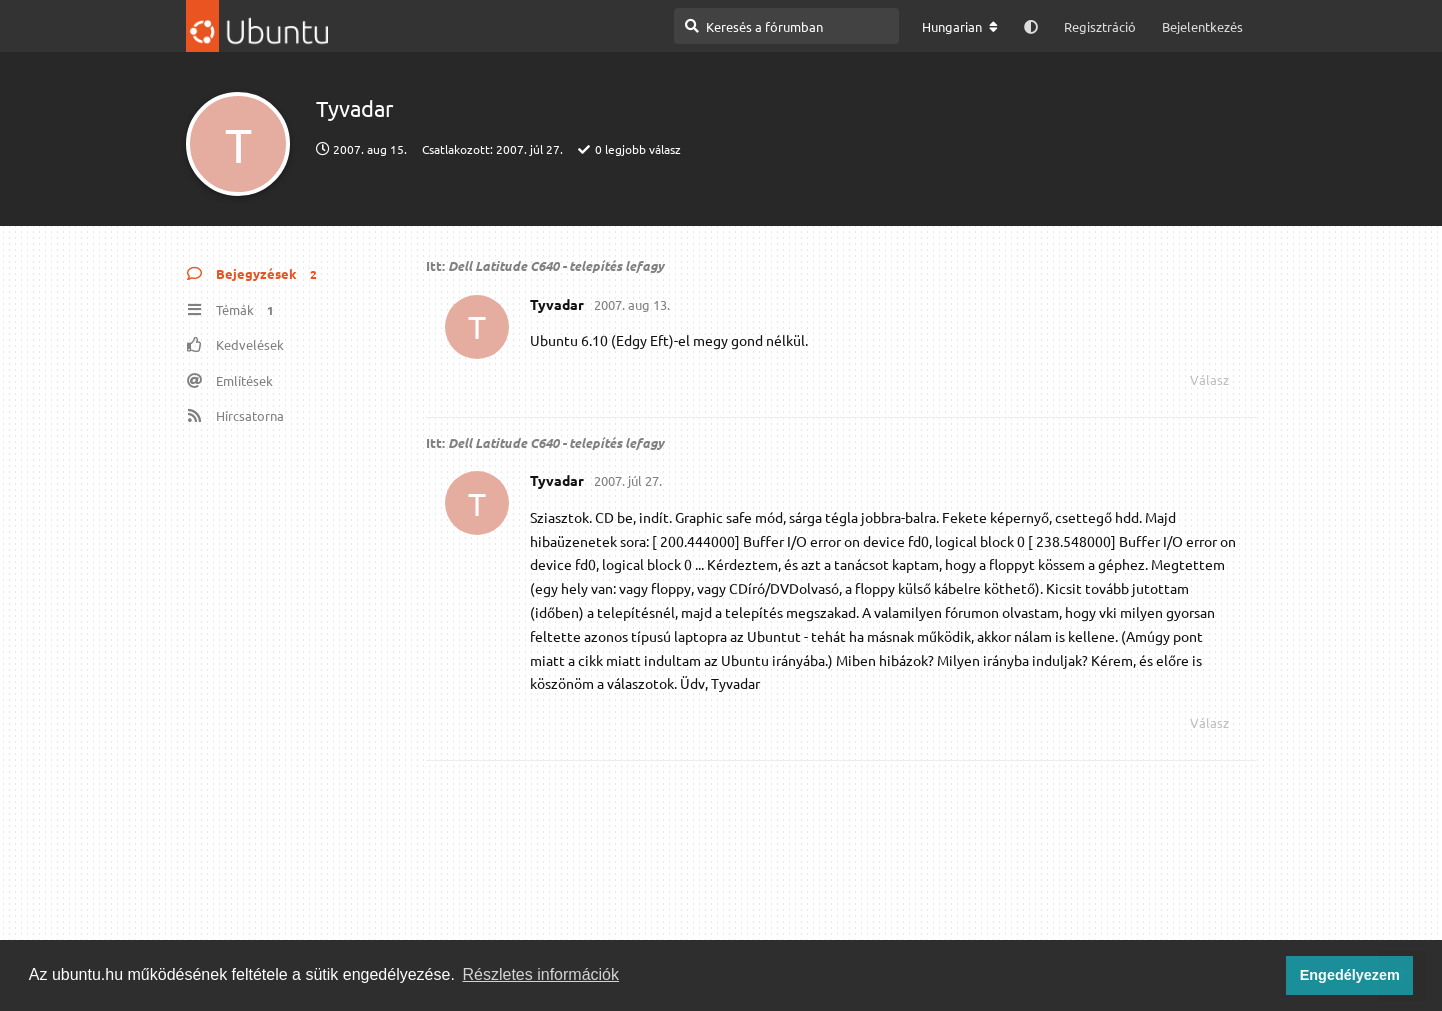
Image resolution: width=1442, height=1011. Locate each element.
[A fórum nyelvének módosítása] (960, 27)
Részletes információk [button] (541, 974)
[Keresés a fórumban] (786, 26)
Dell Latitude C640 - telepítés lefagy (556, 265)
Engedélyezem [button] (1350, 975)
